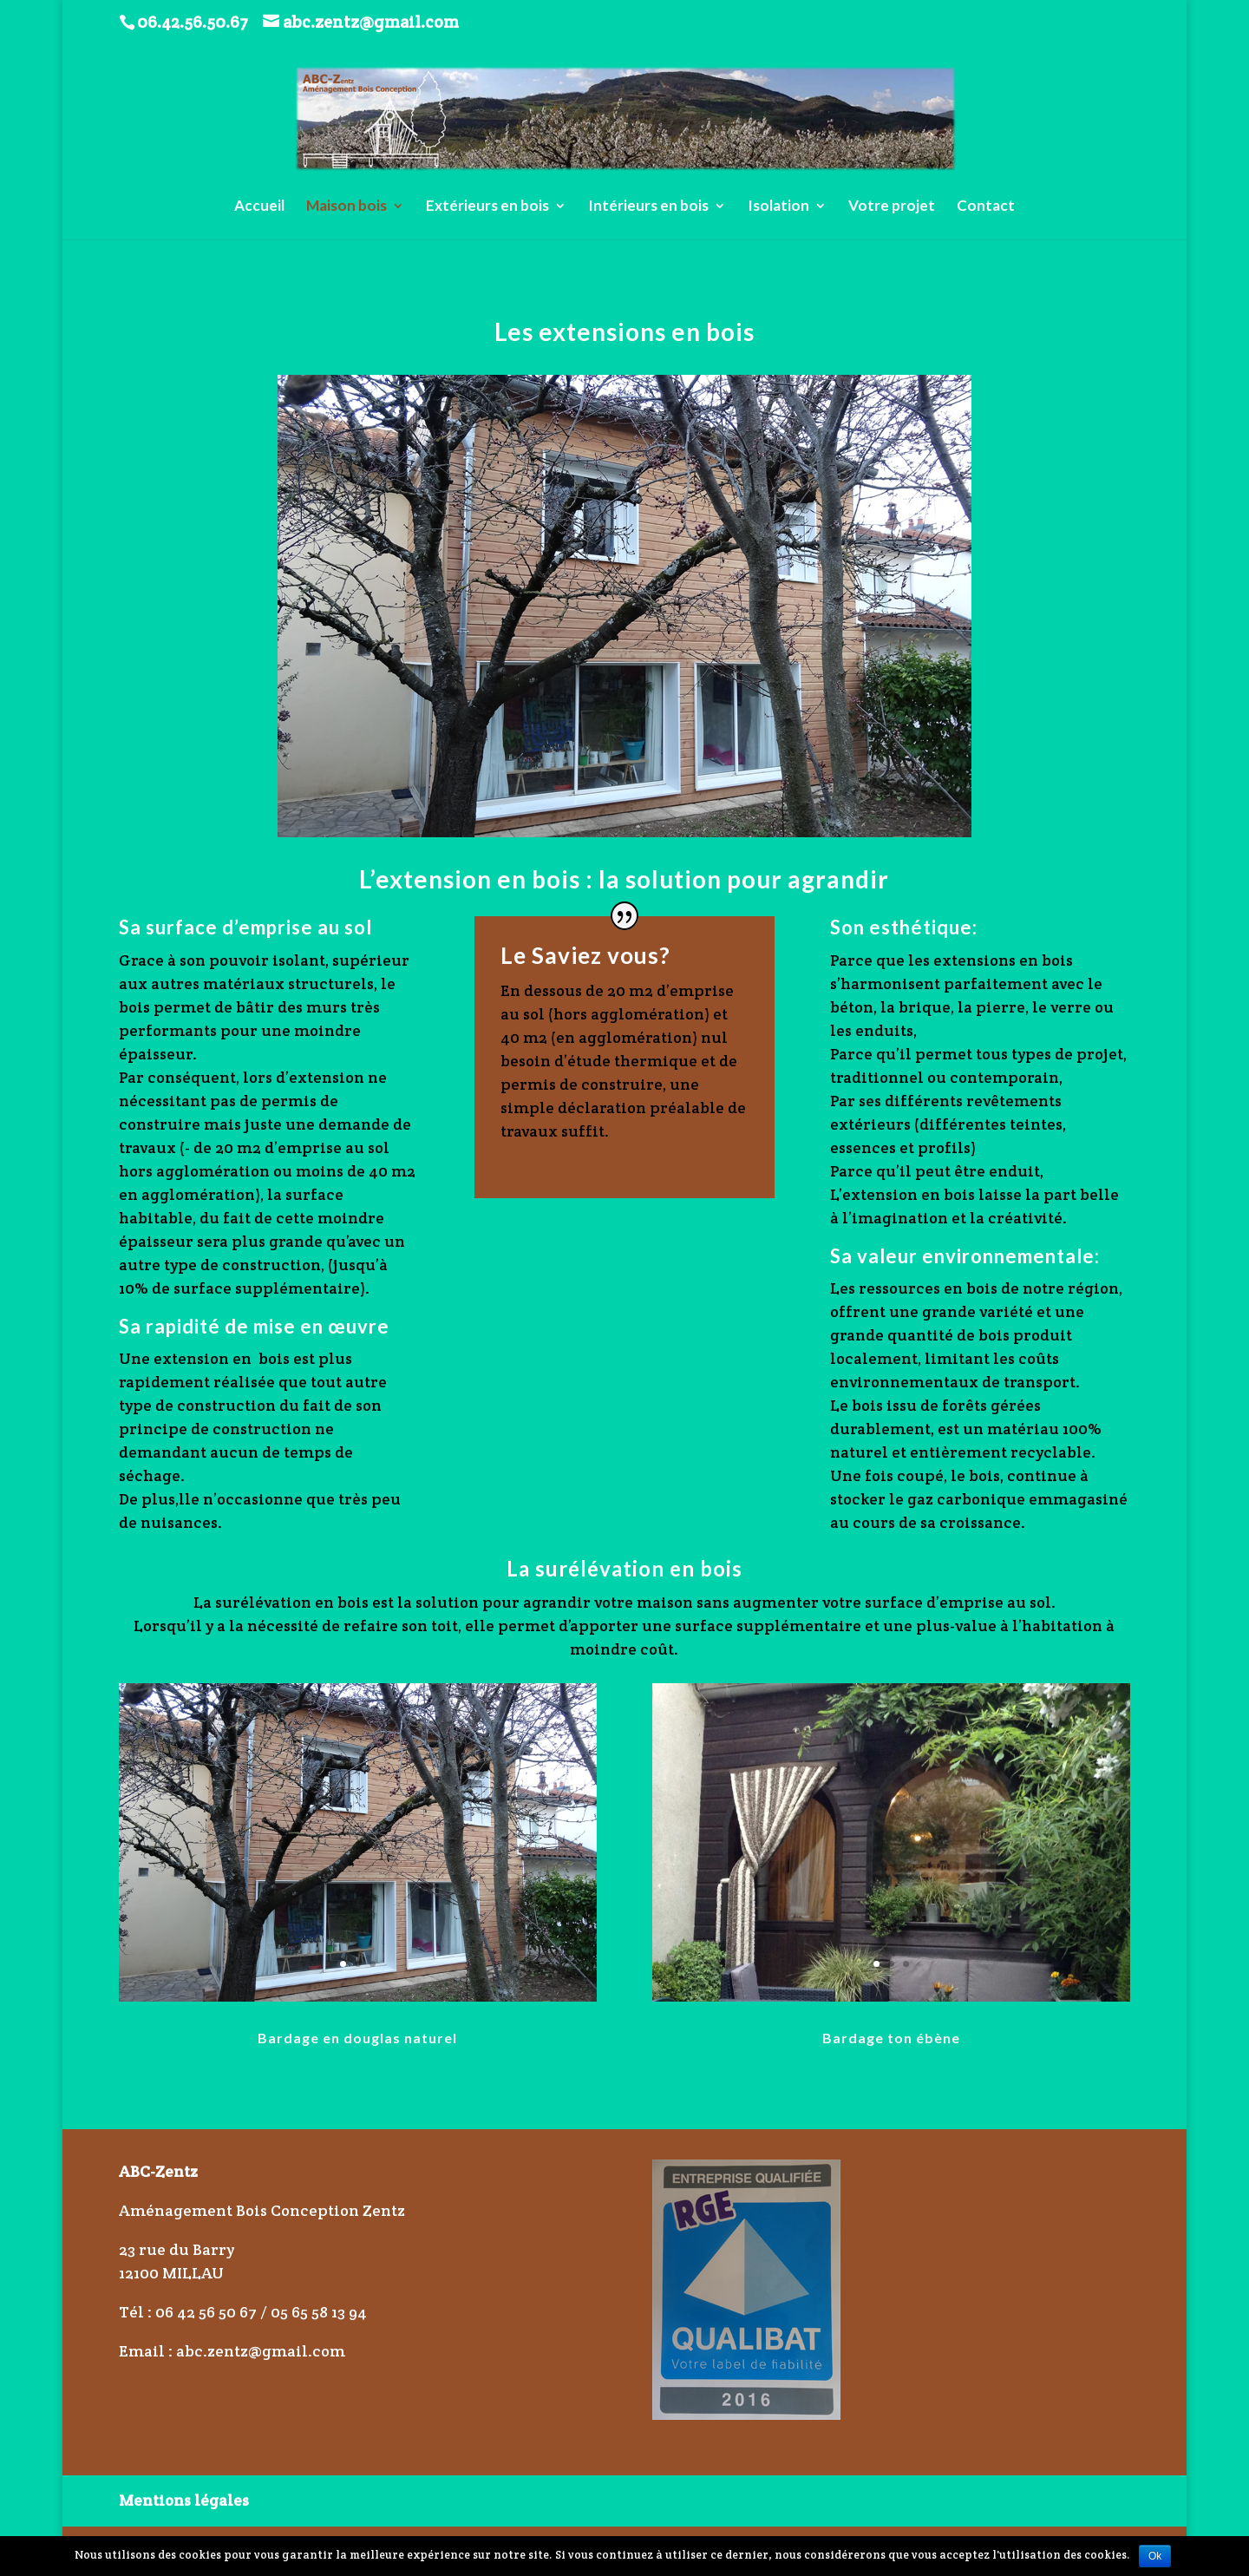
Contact (986, 207)
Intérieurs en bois (648, 207)
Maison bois (346, 207)
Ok (1154, 2556)
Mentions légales (184, 2500)
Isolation (778, 207)
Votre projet (891, 207)
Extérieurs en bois (487, 207)
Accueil (259, 207)
